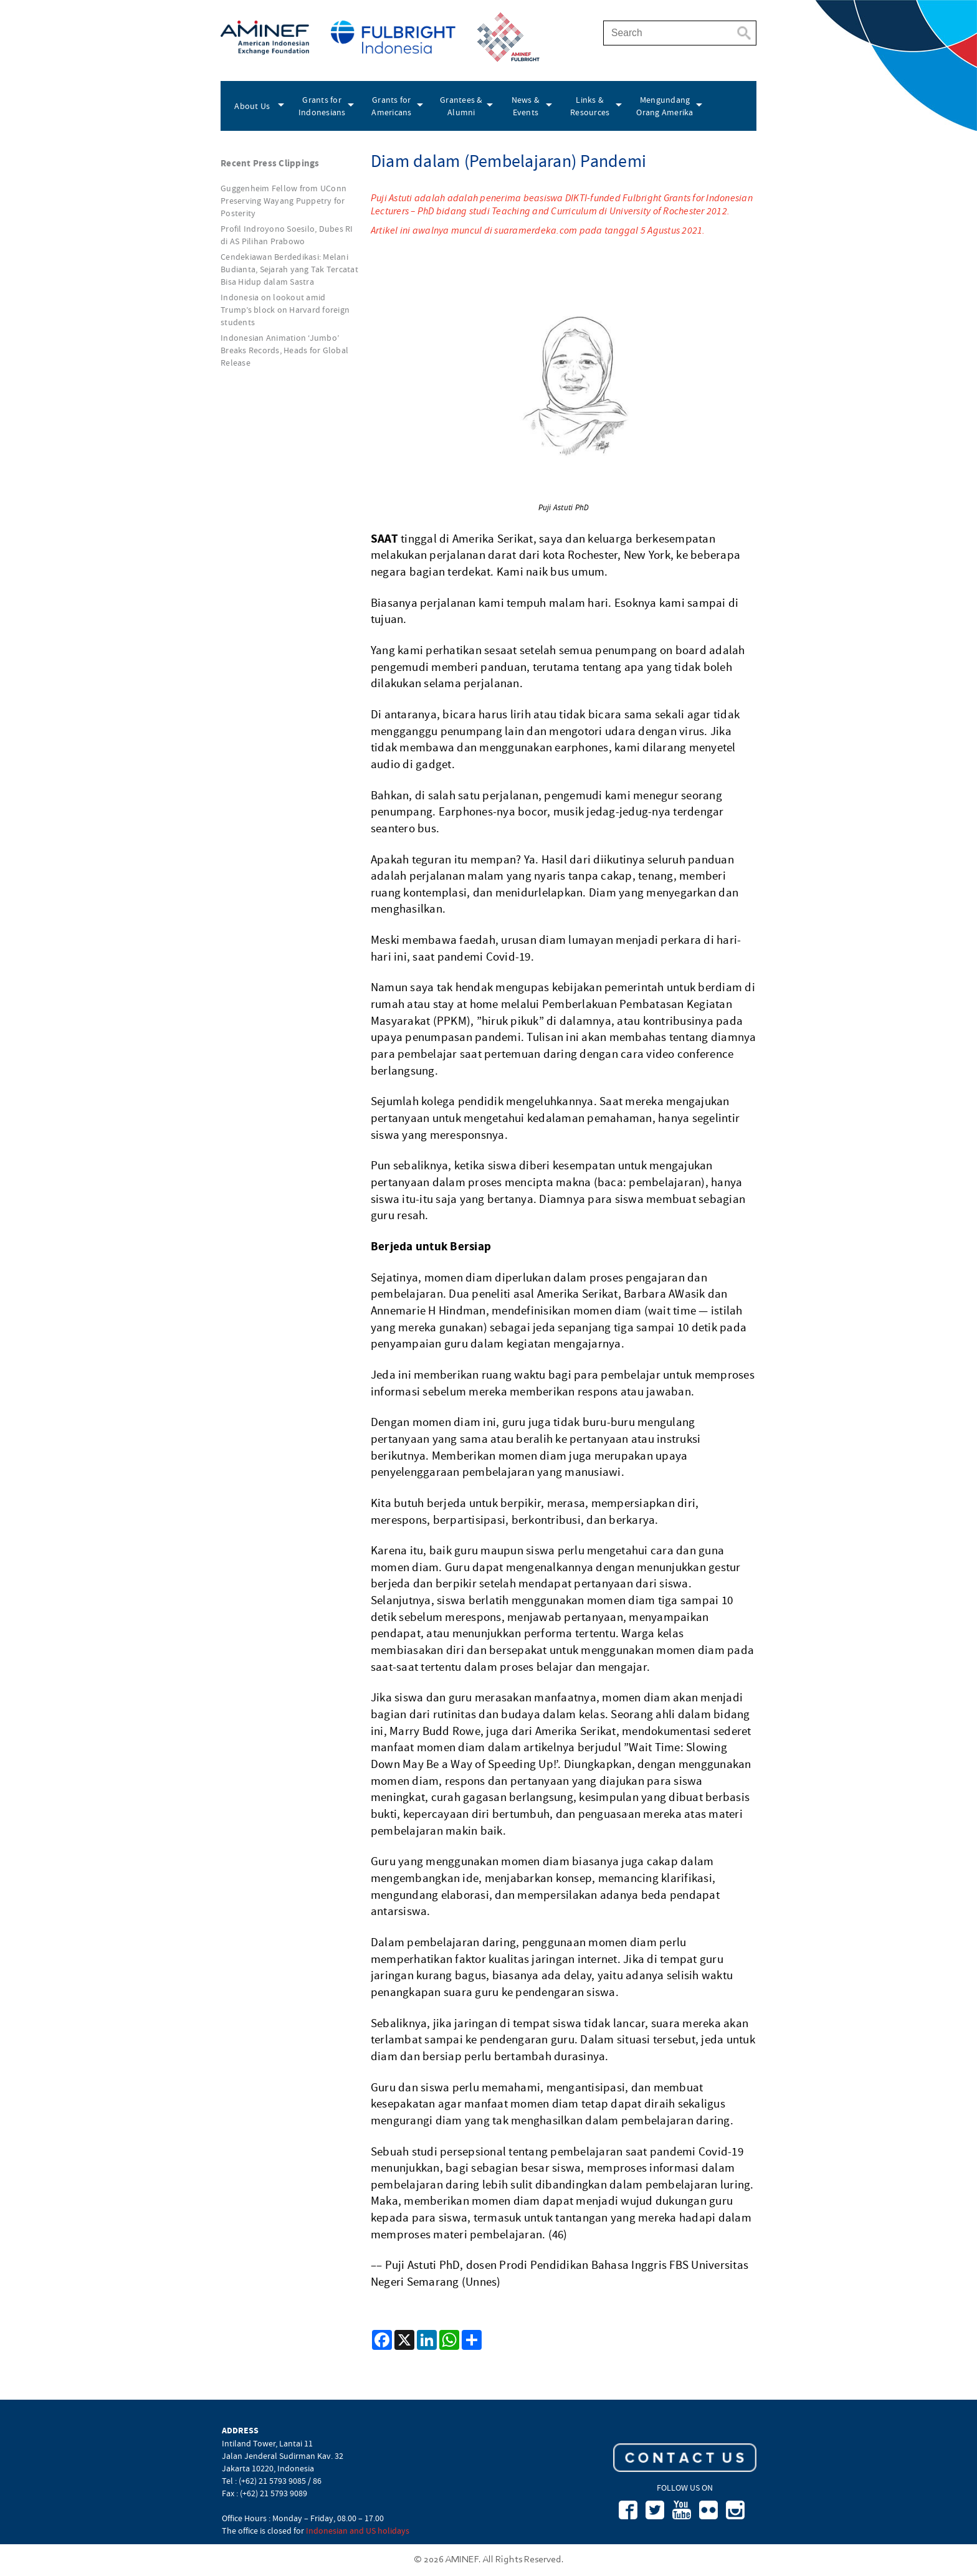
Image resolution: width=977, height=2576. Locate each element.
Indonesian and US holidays (357, 2530)
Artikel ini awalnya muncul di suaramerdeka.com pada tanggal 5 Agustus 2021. (538, 230)
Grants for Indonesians (322, 106)
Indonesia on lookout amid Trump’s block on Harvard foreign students (285, 310)
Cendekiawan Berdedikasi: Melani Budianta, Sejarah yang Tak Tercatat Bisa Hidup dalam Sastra (289, 269)
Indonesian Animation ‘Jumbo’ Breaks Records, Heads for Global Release (284, 350)
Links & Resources (589, 106)
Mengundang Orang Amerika (664, 106)
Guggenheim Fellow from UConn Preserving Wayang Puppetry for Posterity (283, 201)
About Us (252, 106)
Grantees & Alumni (461, 106)
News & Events (526, 106)
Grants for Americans (391, 106)
